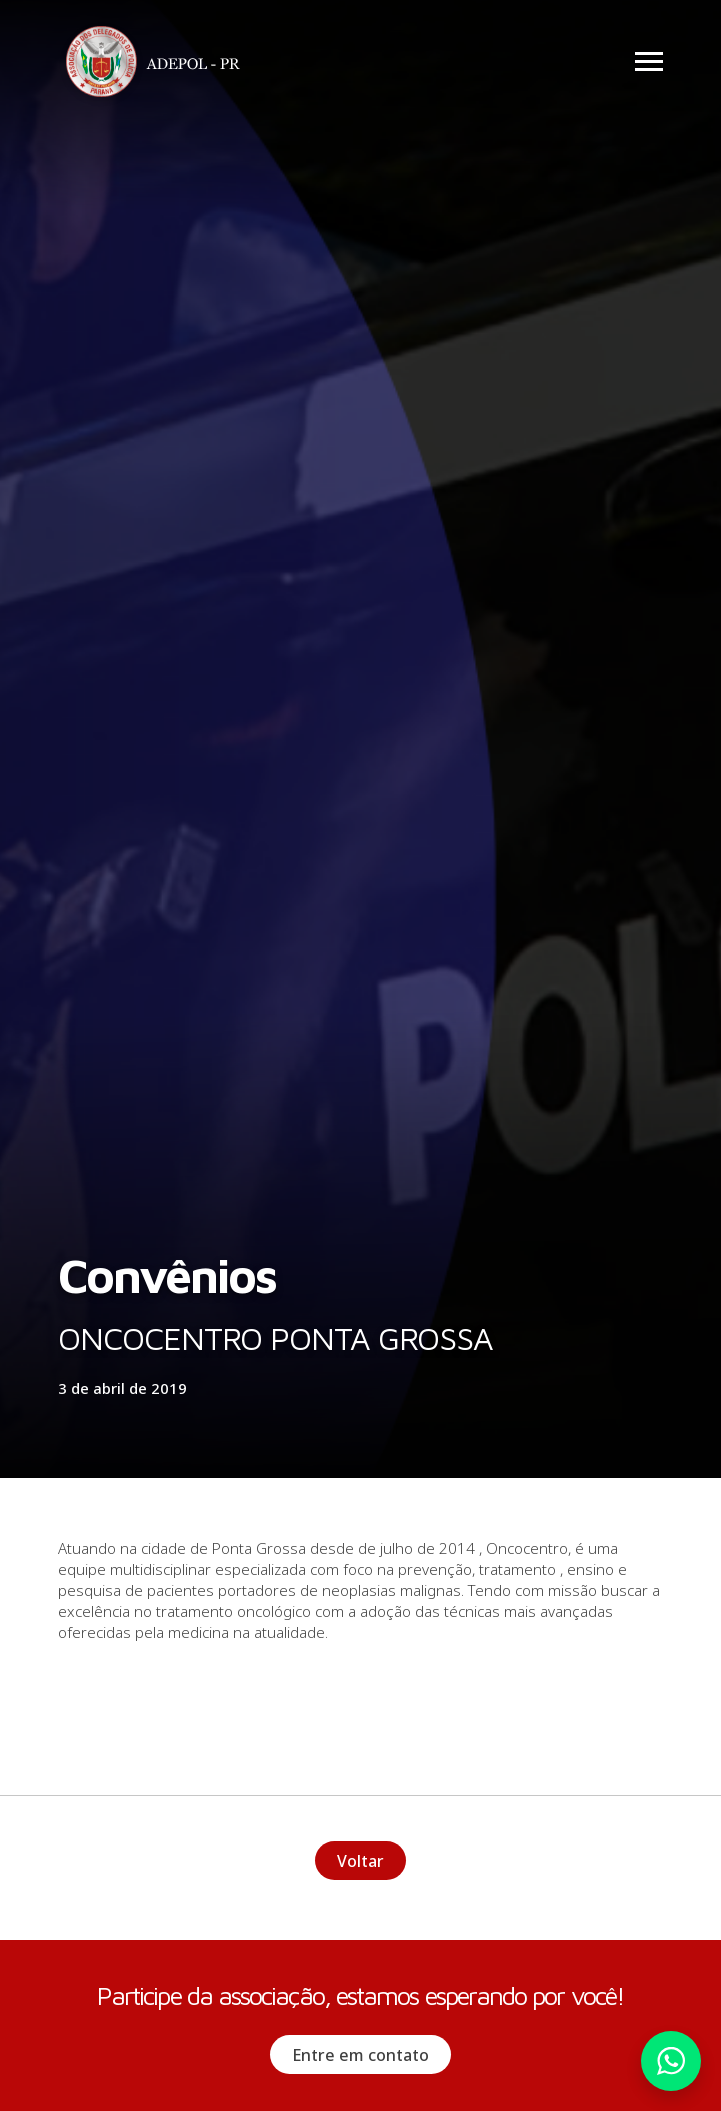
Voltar (360, 1861)
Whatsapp (671, 2061)
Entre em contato (360, 2055)
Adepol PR (158, 64)
